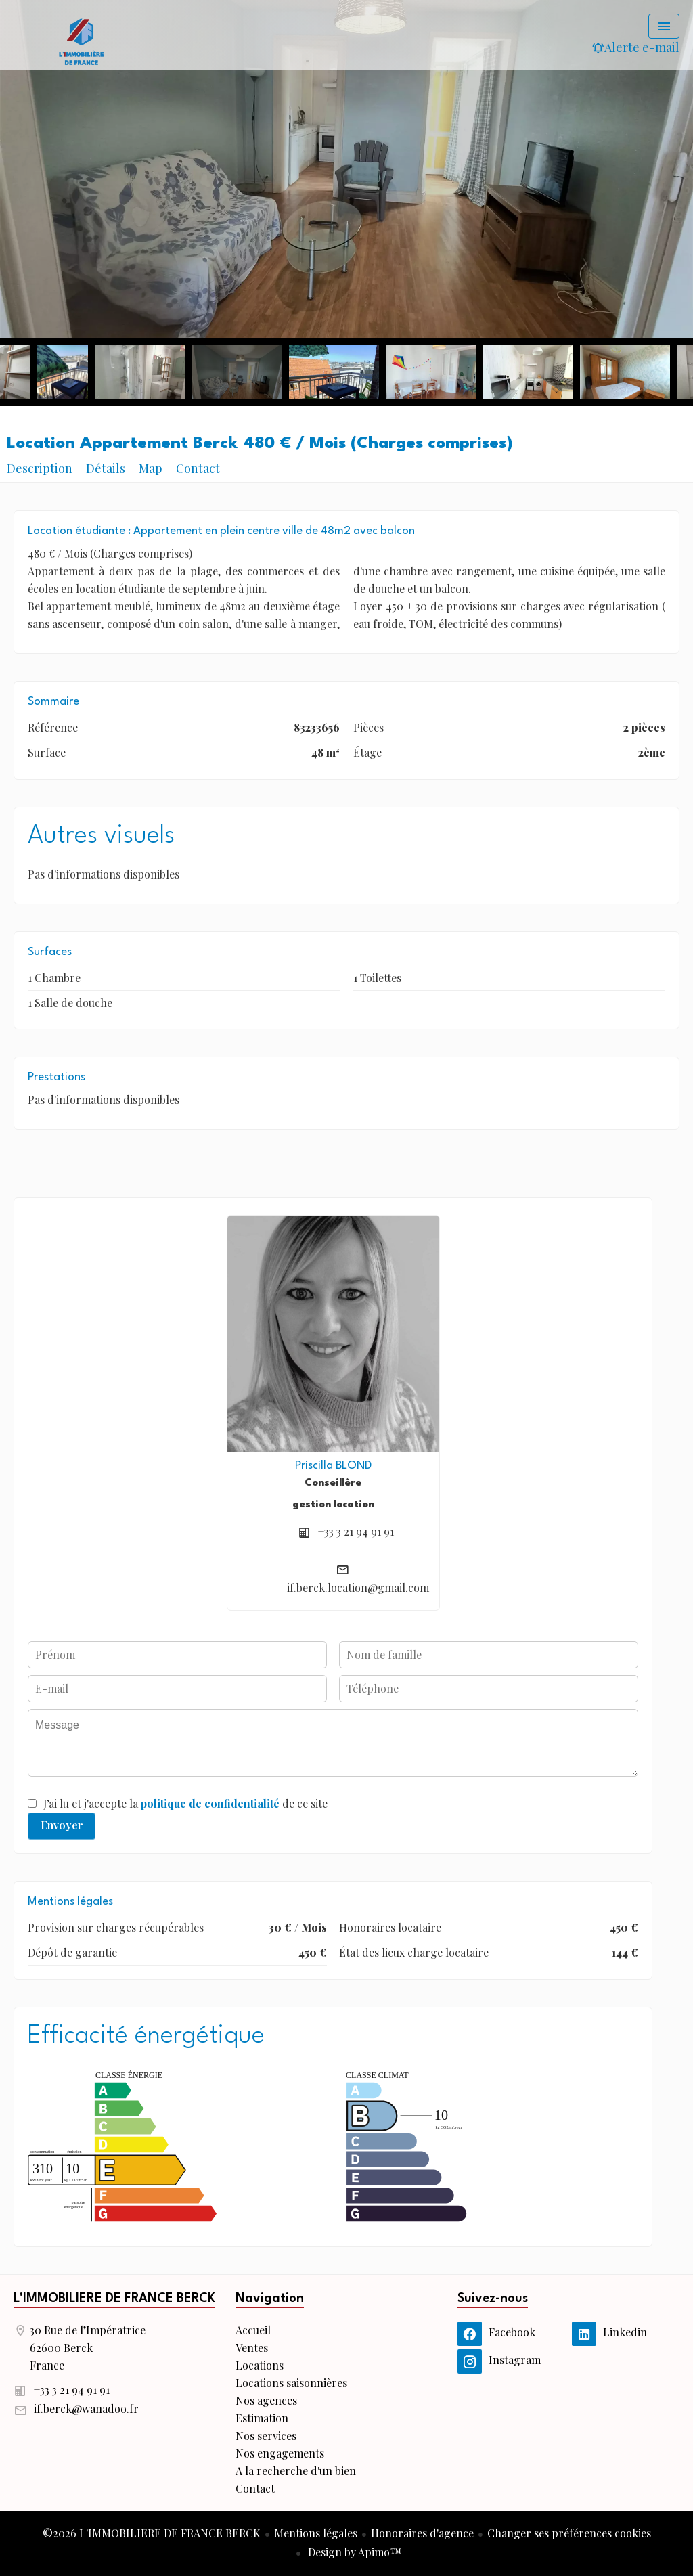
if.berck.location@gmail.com (358, 1587)
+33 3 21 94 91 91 (356, 1531)
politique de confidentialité (210, 1803)
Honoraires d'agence (422, 2533)
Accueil (81, 41)
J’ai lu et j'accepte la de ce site (185, 1803)
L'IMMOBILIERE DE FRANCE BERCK (114, 2298)
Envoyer (62, 1825)
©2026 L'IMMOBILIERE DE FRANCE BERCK (152, 2533)
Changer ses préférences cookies (569, 2533)
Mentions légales (315, 2533)
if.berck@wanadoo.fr (86, 2408)
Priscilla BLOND (333, 1465)
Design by (353, 2552)
